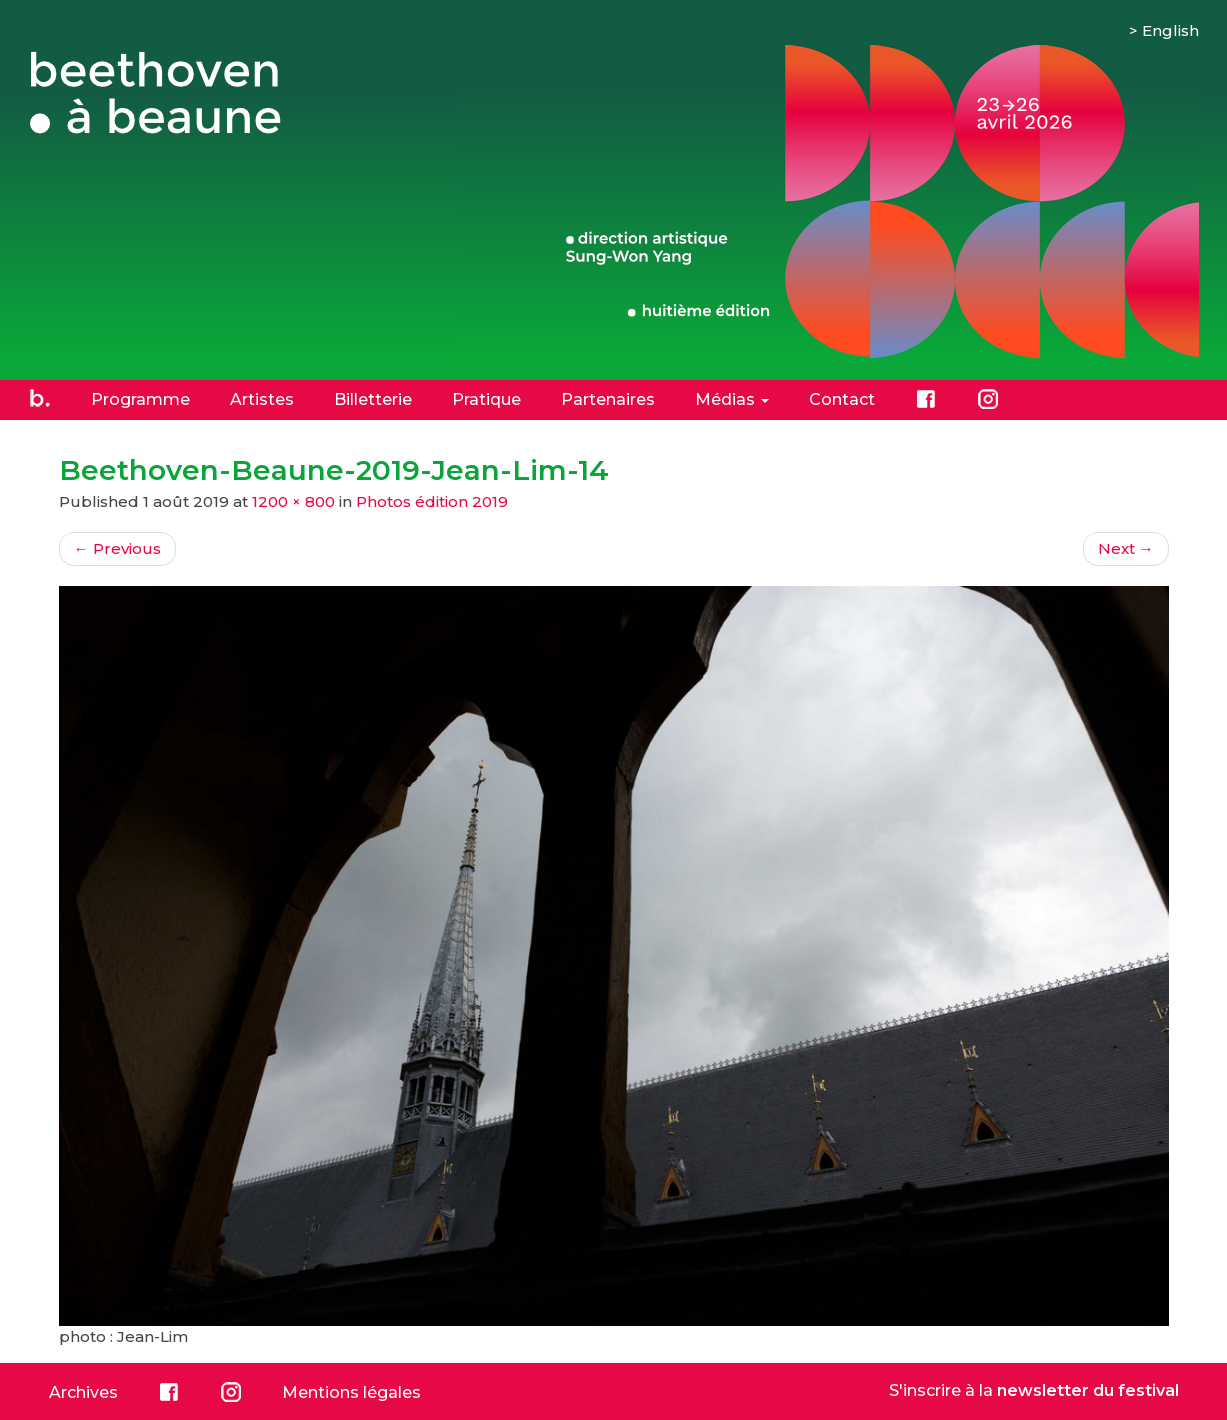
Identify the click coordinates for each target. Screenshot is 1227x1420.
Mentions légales (351, 1392)
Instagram (988, 399)
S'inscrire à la (1034, 1390)
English (1170, 30)
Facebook (926, 399)
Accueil (40, 399)
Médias (732, 399)
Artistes (262, 399)
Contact (842, 399)
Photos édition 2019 (432, 501)
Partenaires (608, 399)
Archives (83, 1392)
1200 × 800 (293, 501)
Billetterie (373, 399)
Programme (140, 399)
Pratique (486, 399)
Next (1126, 548)
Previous (117, 548)
